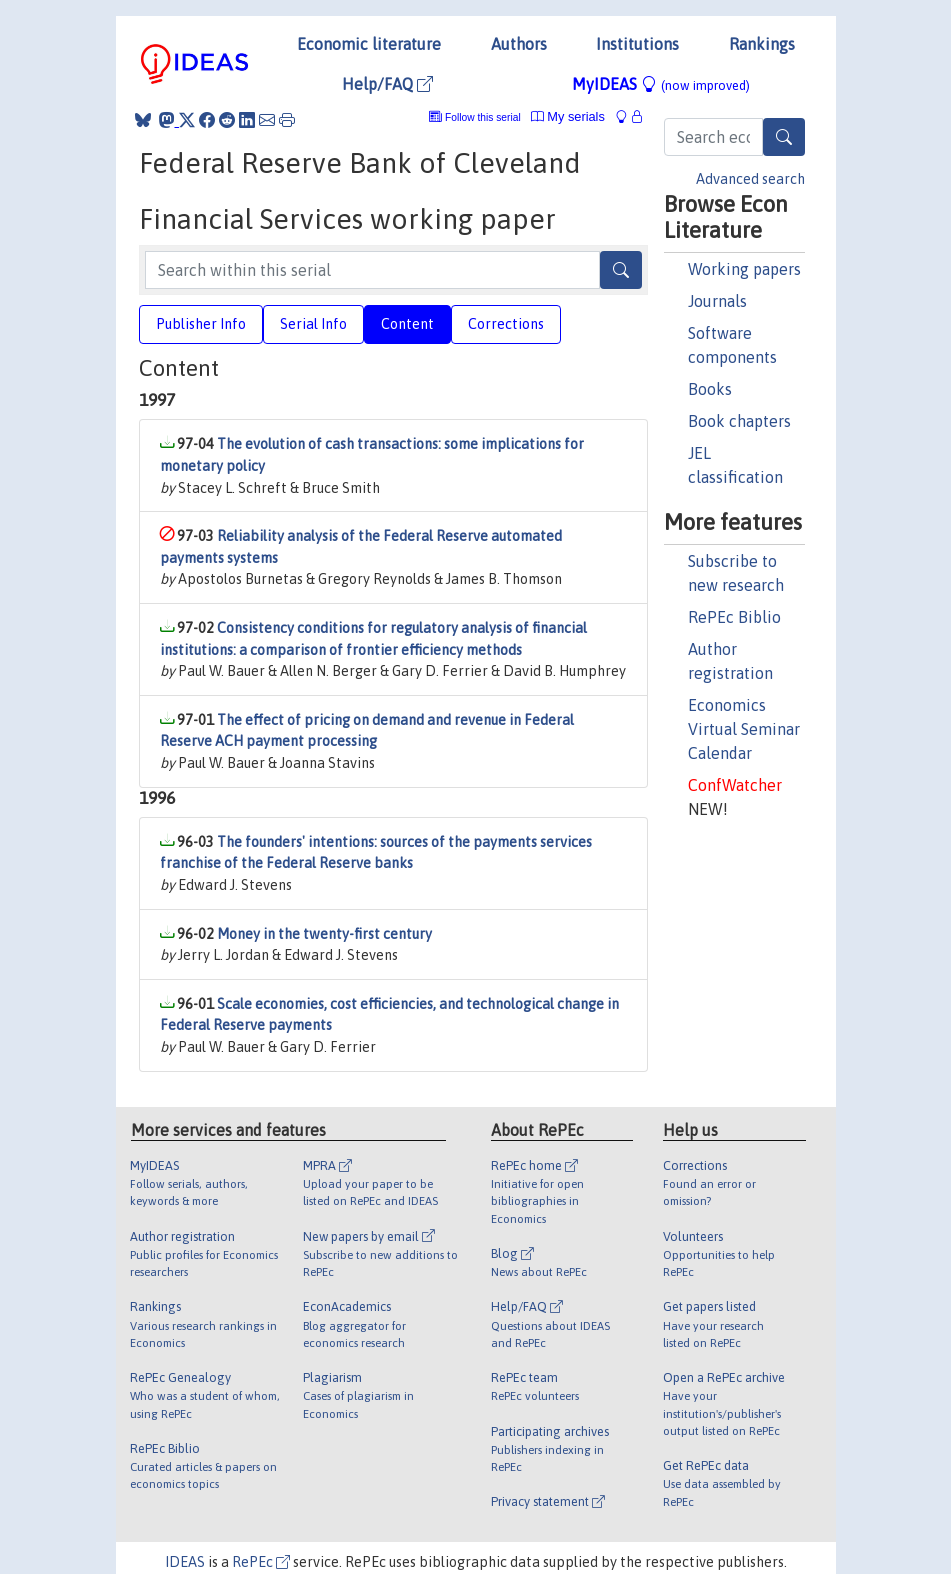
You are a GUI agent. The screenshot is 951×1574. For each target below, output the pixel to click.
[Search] (784, 137)
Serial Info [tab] (313, 324)
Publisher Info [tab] (201, 324)
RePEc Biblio (734, 617)
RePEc (261, 1562)
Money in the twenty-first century (324, 934)
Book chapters (739, 421)
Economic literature (369, 44)
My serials (568, 116)
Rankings (762, 44)
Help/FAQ (387, 84)
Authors (519, 44)
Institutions (637, 44)
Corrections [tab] (506, 324)
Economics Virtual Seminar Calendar (744, 729)
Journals (717, 301)
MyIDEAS (661, 84)
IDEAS (185, 1562)
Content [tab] (407, 324)
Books (710, 389)
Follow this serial (483, 117)
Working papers (744, 269)
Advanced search (750, 179)
